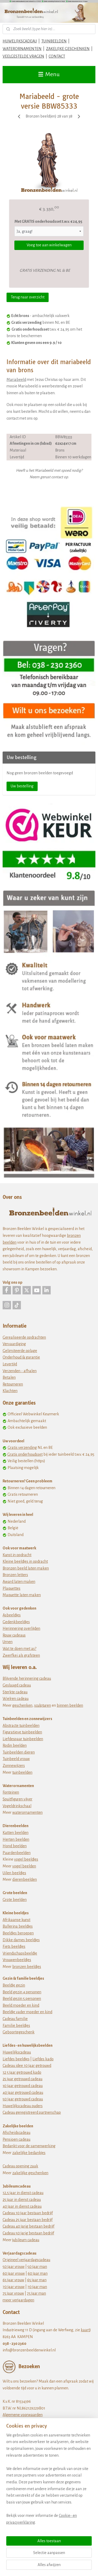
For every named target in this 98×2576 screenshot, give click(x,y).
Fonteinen (11, 1792)
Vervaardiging (14, 1344)
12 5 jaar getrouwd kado (22, 2072)
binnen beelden (70, 1705)
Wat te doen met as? (19, 1648)
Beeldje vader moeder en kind (27, 2012)
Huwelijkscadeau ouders (23, 2106)
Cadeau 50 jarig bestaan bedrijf (28, 2233)
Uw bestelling (22, 786)
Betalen (9, 1377)
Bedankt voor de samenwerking (29, 2146)
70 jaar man (37, 2287)
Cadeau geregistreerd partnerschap (32, 2112)
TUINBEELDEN (54, 41)
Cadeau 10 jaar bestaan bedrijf (28, 2213)
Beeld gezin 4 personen (22, 1992)
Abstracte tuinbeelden (21, 1725)
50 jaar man (37, 2267)
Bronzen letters (15, 1575)
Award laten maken (19, 1581)
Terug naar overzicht (27, 297)
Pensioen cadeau (16, 2139)
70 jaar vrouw (14, 2287)
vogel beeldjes (26, 1859)
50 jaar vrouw (14, 2267)
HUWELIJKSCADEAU (20, 41)
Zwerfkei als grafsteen (21, 1655)
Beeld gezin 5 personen (22, 1998)
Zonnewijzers (14, 1765)
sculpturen (42, 1705)
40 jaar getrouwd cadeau (23, 2092)
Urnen (8, 1642)
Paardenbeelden (17, 1853)
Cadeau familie (15, 2019)
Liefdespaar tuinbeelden (23, 1739)
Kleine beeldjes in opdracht (25, 1561)
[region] (49, 2481)
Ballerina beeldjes (18, 1926)
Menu (49, 74)
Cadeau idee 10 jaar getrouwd (27, 2065)
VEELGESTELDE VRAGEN (23, 56)
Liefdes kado (43, 2059)
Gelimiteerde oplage (20, 1351)
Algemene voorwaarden (23, 2415)
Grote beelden (15, 1900)
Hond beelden (15, 1846)
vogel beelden (24, 1866)
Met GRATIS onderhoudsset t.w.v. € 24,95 (48, 221)
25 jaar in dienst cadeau (22, 2199)
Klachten (10, 1391)
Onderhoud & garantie (21, 1357)
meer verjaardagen (18, 2300)
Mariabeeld (16, 379)
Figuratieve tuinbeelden (22, 1732)
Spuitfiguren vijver (17, 1799)
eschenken (23, 1705)
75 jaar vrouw (13, 2293)
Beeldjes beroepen (18, 1933)
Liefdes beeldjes (16, 2059)
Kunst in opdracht (17, 1555)
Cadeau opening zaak (20, 2166)
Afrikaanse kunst (16, 1920)
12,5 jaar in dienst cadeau (23, 2193)
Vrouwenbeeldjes (17, 1960)
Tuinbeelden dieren (19, 1752)
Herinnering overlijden (21, 1628)
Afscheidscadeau (16, 2132)
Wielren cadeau (15, 1698)
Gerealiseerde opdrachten (24, 1337)
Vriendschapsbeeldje (20, 1953)
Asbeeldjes (12, 1615)
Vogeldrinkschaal (17, 1806)
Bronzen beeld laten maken (26, 1568)
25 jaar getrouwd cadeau (22, 2079)
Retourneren (13, 1384)
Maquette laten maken (22, 1595)
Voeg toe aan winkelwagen (49, 245)
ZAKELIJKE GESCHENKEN (68, 49)
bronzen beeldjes (26, 1967)
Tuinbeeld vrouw (16, 1759)
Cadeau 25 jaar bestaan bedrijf (28, 2220)
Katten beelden (15, 1833)
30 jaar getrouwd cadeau (23, 2086)
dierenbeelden (24, 1879)
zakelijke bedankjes (28, 2153)
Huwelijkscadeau (17, 2052)
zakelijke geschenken (30, 2173)
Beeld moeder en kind (21, 2005)
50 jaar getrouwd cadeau (23, 2099)
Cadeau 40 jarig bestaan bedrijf (28, 2226)
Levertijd (10, 1364)
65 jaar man (37, 2280)
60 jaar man (38, 2273)
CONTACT (57, 56)
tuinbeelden (22, 1772)
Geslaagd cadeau (17, 1685)
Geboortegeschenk (18, 2032)
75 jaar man (36, 2293)
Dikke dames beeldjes (21, 1940)
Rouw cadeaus (14, 1635)
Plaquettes (11, 1588)
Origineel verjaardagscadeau (26, 2260)
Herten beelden (16, 1839)
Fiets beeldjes (14, 1946)
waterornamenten (27, 1812)
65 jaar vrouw (13, 2280)
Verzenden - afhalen (20, 1371)
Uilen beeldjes (14, 1873)
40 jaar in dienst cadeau (22, 2206)
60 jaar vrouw (14, 2273)
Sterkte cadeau (15, 1692)
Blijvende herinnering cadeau (27, 1678)
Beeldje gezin (14, 1985)
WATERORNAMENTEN (22, 49)
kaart (85, 2330)
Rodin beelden (15, 1745)
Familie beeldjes (16, 2025)
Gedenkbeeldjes (16, 1622)
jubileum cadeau (25, 2240)
